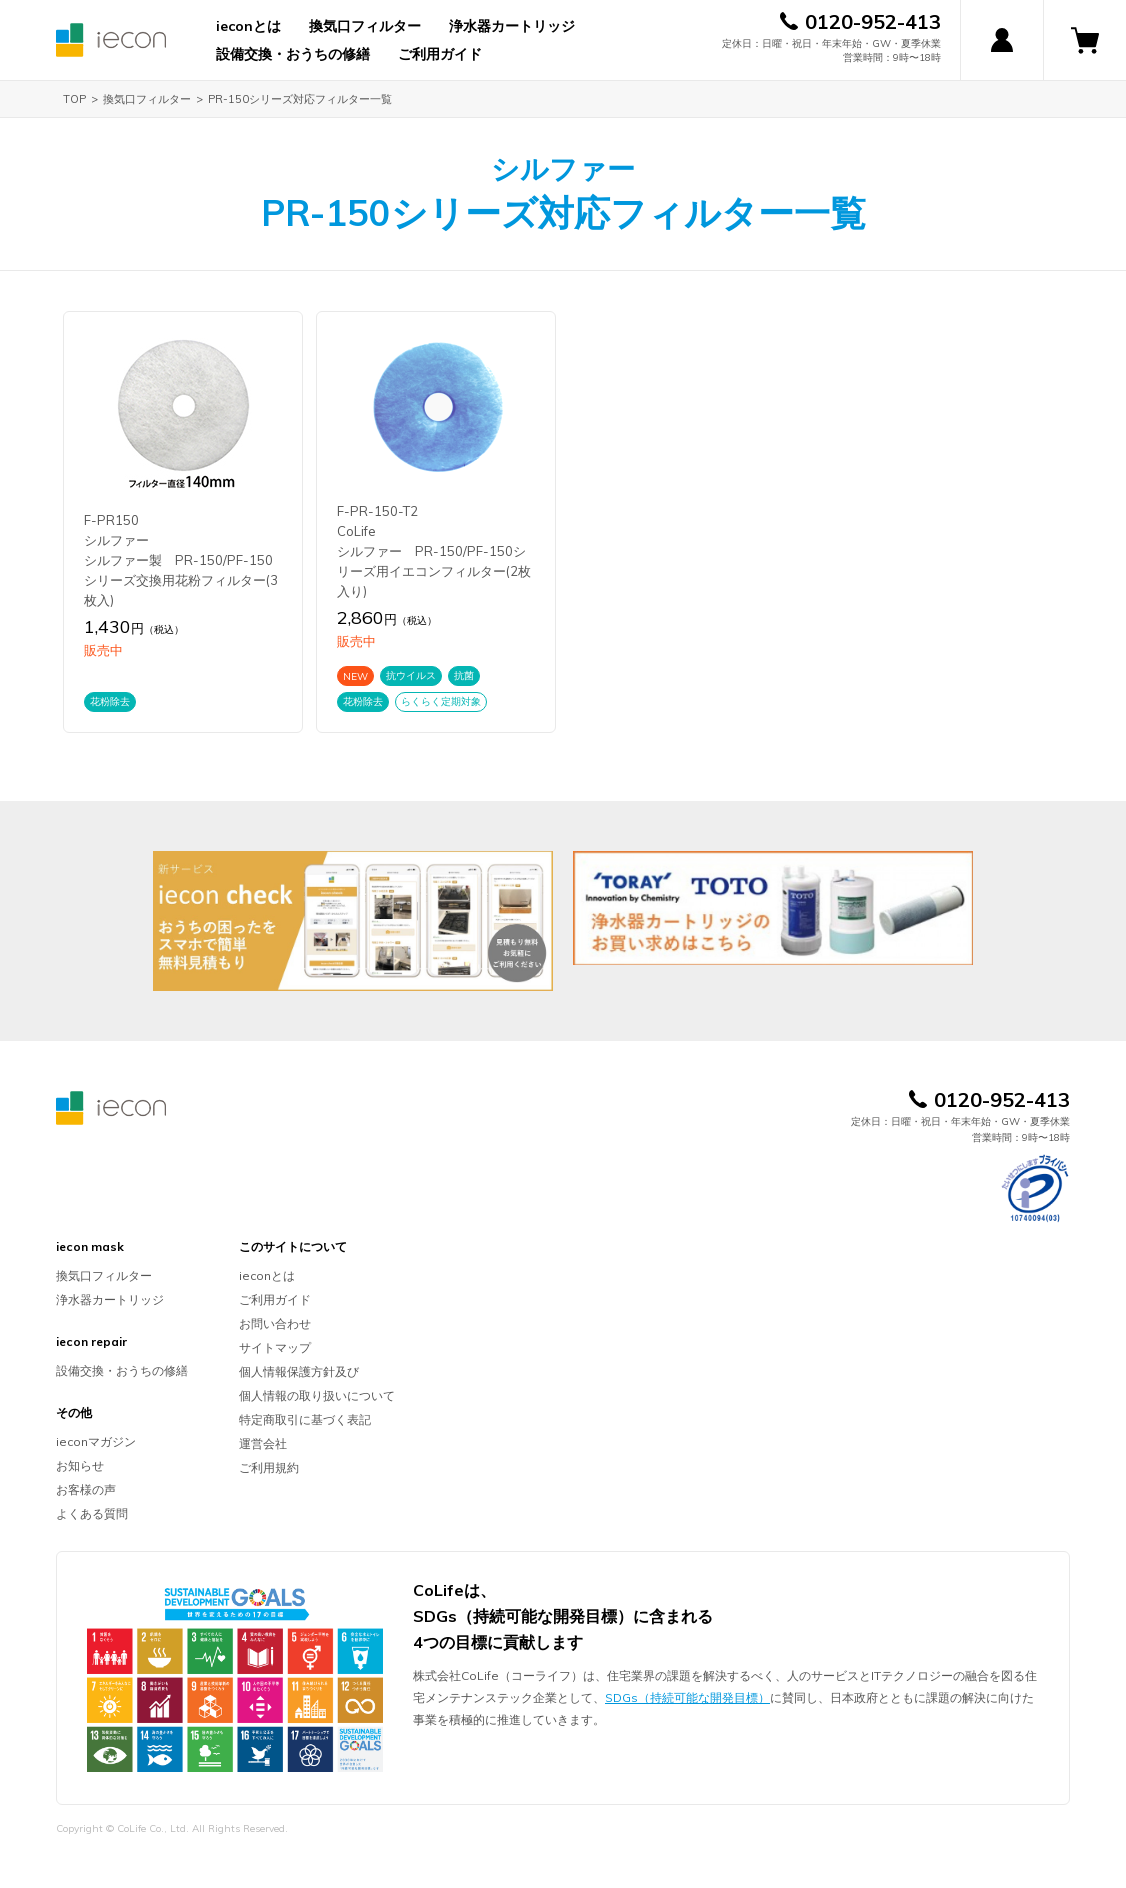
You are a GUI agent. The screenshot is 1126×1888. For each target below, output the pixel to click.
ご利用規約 (269, 1467)
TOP (74, 99)
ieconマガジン (96, 1441)
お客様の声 (86, 1489)
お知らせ (80, 1465)
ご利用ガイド (440, 54)
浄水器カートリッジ (512, 26)
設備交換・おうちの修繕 (293, 54)
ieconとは (248, 26)
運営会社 (263, 1443)
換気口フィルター (365, 26)
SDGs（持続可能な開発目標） (687, 1697)
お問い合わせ (275, 1323)
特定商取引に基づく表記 (305, 1419)
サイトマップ (275, 1347)
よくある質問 (92, 1513)
